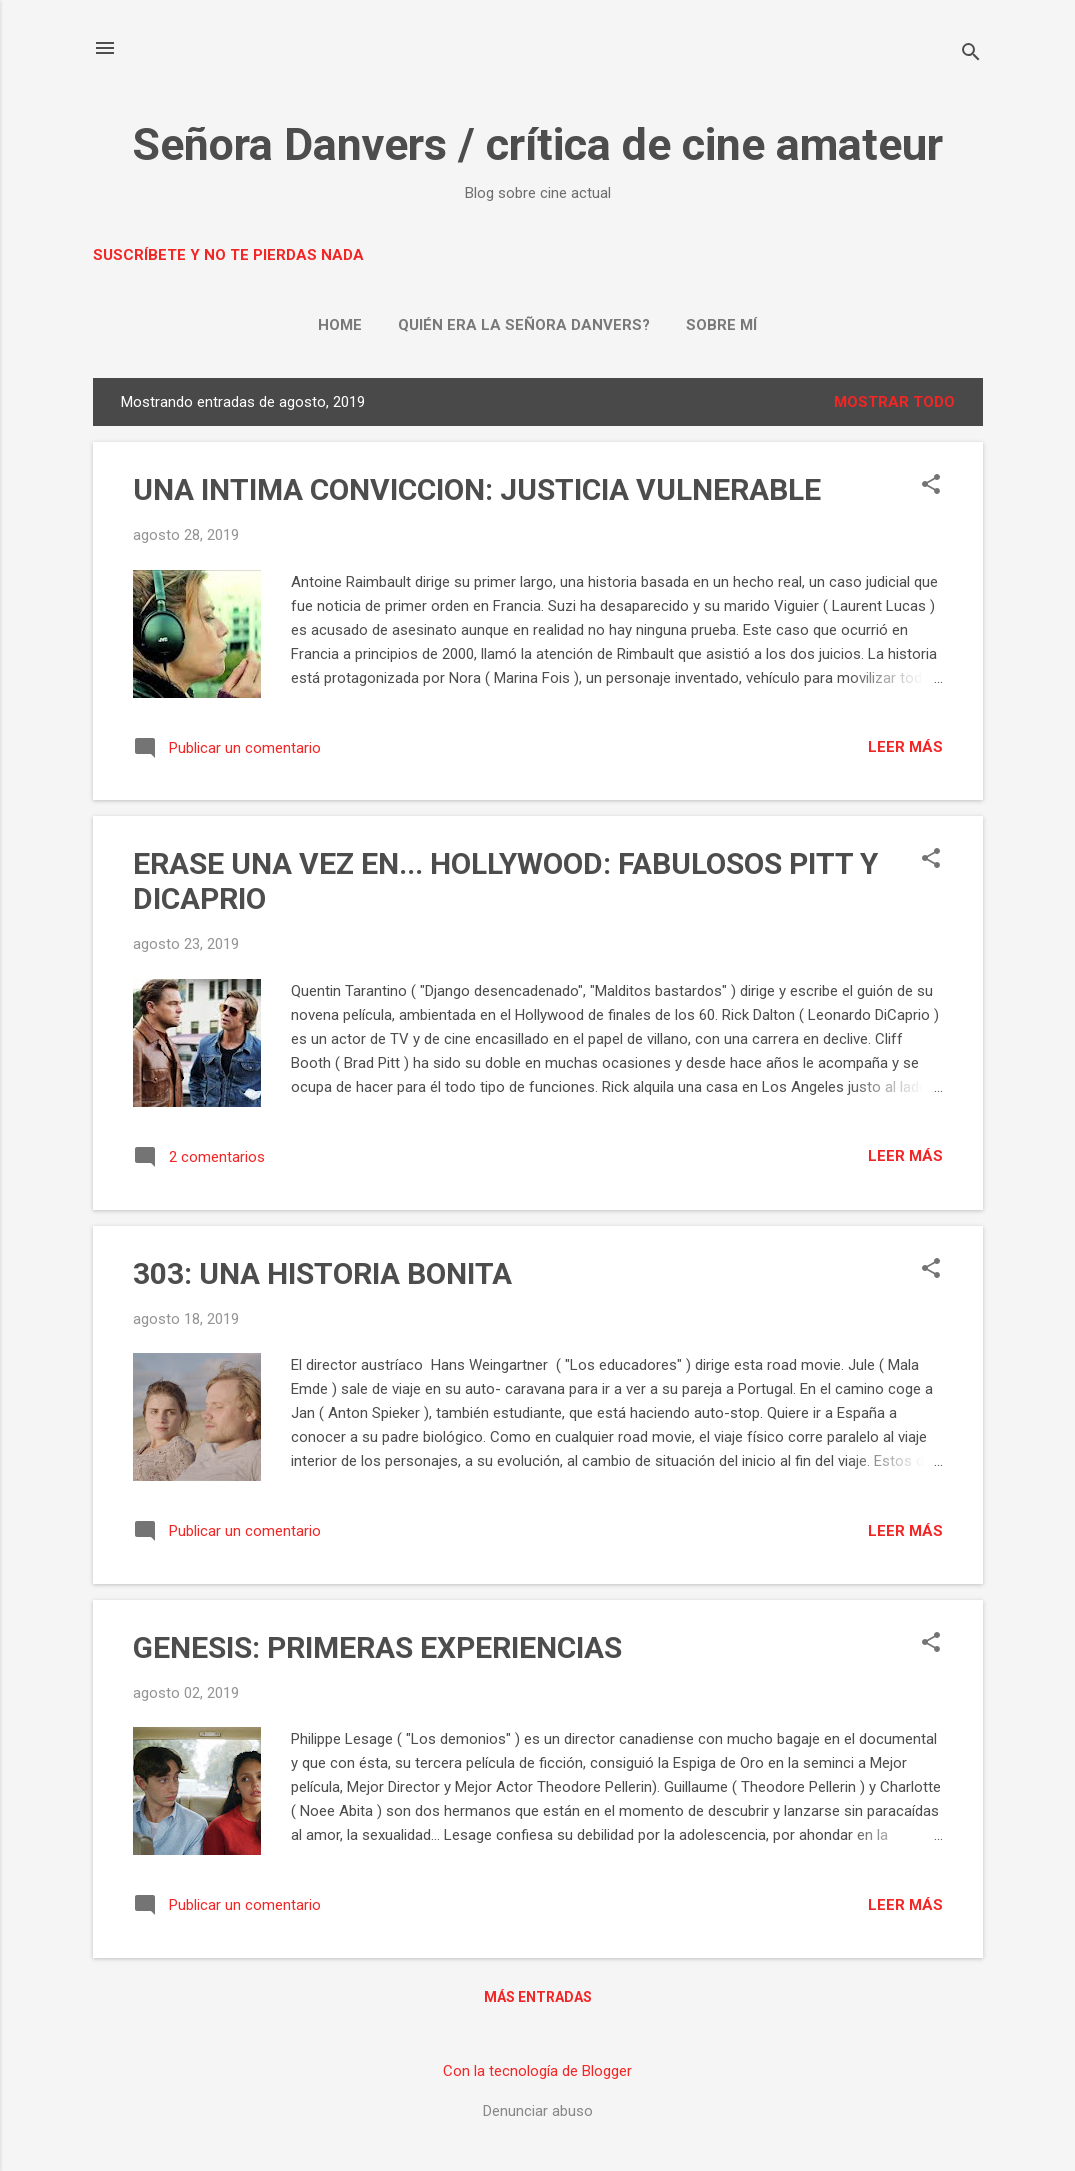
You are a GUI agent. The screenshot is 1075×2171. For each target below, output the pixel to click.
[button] (931, 486)
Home (340, 325)
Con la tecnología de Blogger (537, 2071)
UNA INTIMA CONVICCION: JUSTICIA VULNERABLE (477, 489)
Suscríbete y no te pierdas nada (228, 255)
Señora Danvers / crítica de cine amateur (537, 144)
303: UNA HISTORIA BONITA (322, 1273)
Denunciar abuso (538, 2111)
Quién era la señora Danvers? (524, 325)
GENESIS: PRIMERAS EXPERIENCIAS (377, 1647)
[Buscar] (971, 54)
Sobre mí (721, 325)
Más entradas (538, 1997)
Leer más (905, 747)
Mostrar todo (894, 402)
